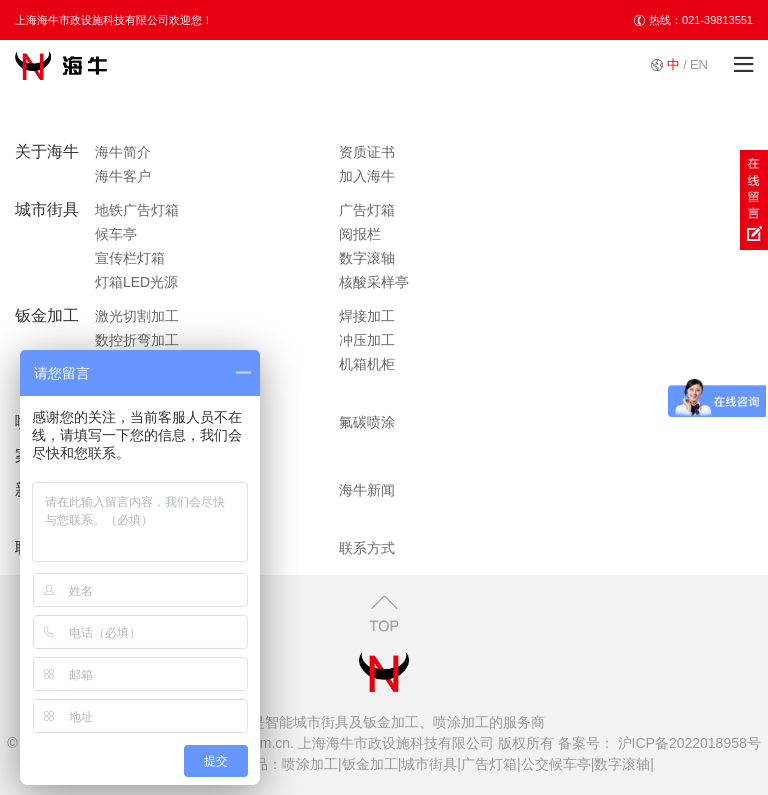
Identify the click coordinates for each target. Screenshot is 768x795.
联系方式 (367, 548)
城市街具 (47, 209)
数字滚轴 (367, 258)
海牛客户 (123, 176)
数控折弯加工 (137, 340)
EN (699, 64)
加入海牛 (367, 176)
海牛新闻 (367, 490)
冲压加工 (367, 340)
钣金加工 (47, 315)
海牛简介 (123, 152)
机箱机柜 (367, 364)
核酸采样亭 (374, 282)
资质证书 (367, 152)
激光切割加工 (137, 316)
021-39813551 (717, 20)
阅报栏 (360, 234)
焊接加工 (367, 316)
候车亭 (116, 234)
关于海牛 (47, 151)
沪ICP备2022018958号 (687, 743)
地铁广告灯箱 (137, 210)
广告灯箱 (367, 210)
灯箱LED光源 (136, 282)
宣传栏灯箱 (130, 258)
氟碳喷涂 (367, 422)
